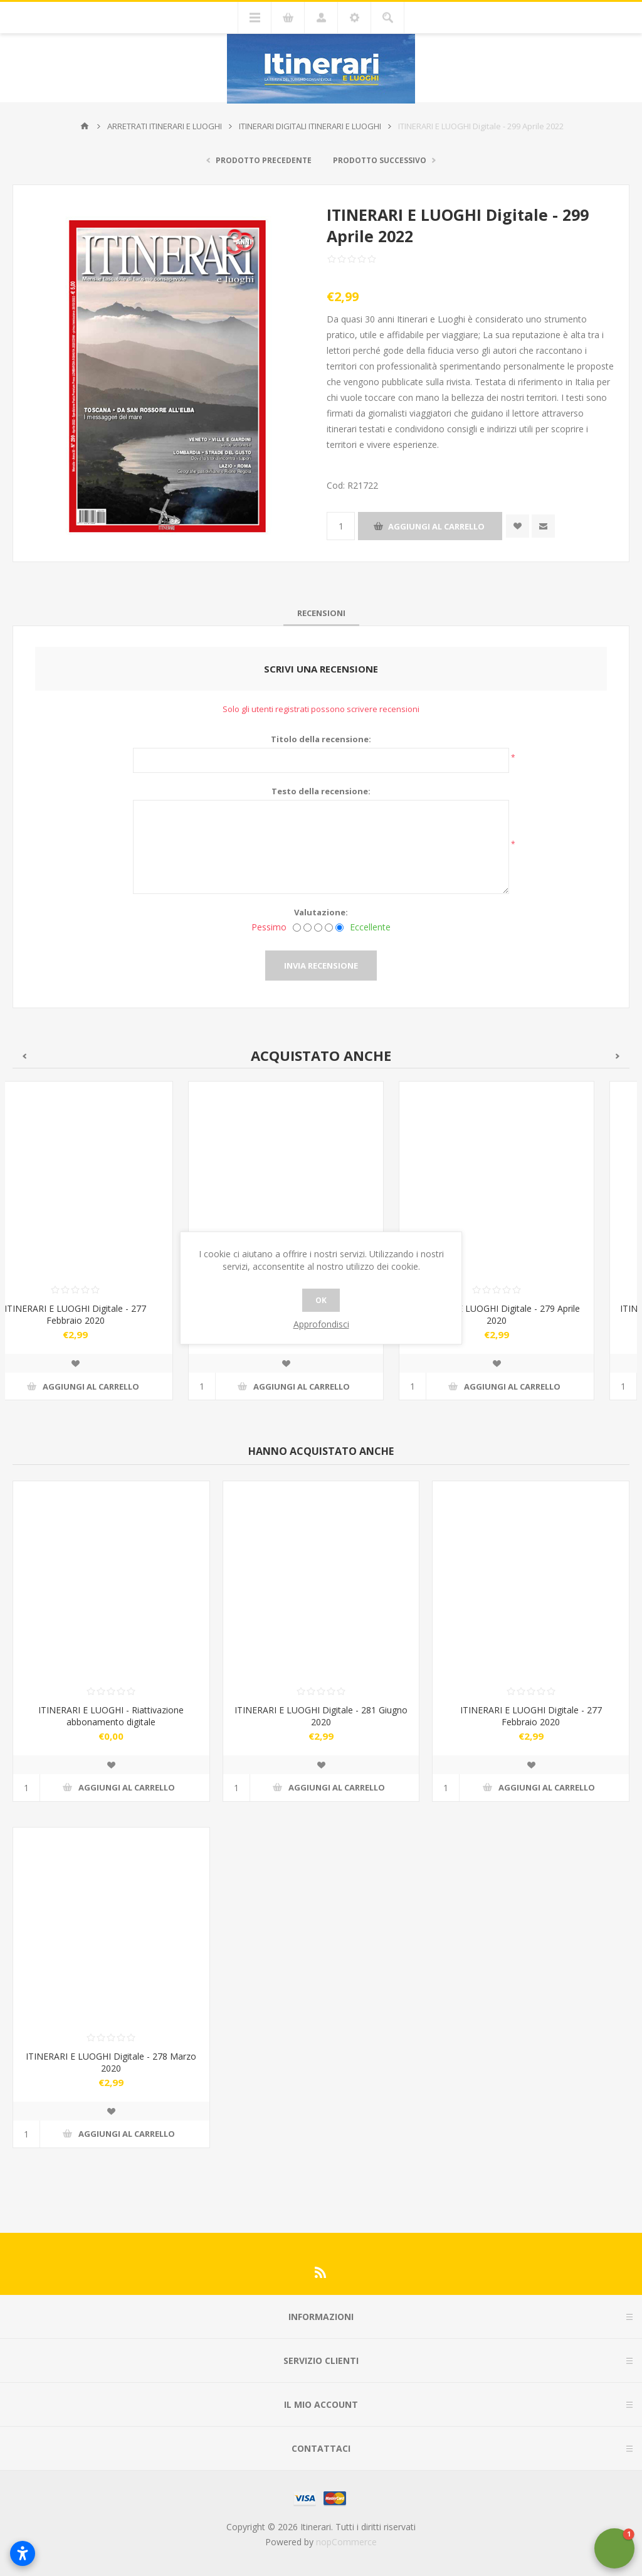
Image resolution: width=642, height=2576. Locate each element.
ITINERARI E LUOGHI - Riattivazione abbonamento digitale (111, 1716)
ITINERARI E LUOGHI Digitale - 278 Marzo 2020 (111, 2062)
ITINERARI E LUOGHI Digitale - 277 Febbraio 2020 (110, 1314)
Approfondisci (321, 1324)
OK (321, 1300)
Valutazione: (321, 912)
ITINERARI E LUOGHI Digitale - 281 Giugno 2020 (321, 1716)
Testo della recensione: (321, 791)
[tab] (321, 613)
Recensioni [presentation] (321, 613)
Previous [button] (24, 1056)
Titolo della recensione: (321, 739)
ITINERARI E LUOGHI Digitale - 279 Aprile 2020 (531, 1314)
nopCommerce (346, 2542)
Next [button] (617, 1056)
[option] (110, 1250)
